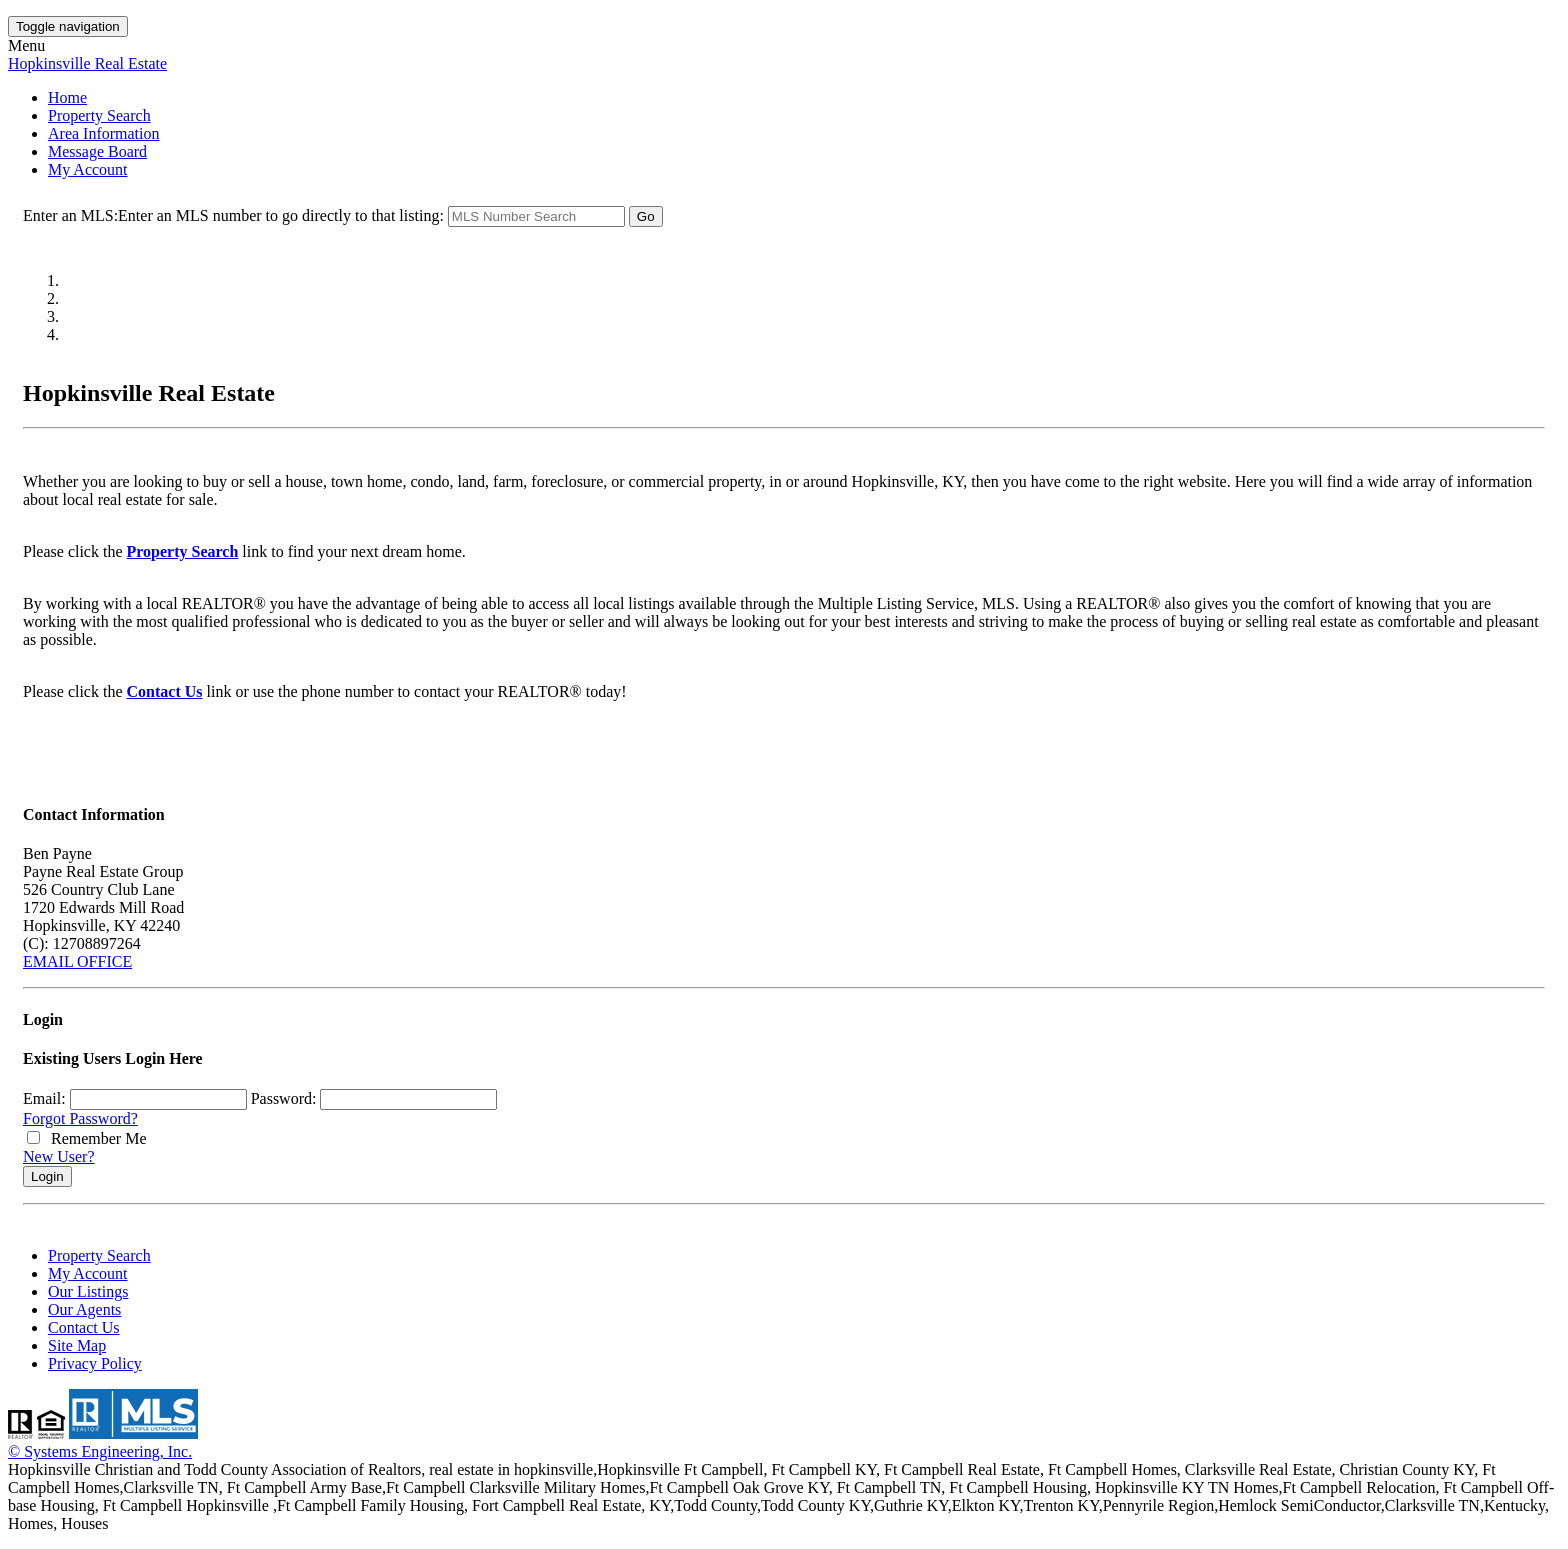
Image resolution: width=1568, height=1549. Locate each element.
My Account (88, 169)
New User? (59, 1156)
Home (67, 97)
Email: (44, 1098)
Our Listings (88, 1291)
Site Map (77, 1345)
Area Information (104, 133)
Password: (284, 1098)
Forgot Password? (80, 1118)
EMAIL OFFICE (77, 961)
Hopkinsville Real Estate (87, 63)
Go (646, 216)
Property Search (99, 115)
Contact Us (165, 691)
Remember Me (87, 1138)
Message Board (97, 151)
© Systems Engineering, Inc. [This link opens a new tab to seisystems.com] (100, 1451)
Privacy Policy (95, 1363)
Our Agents (84, 1309)
